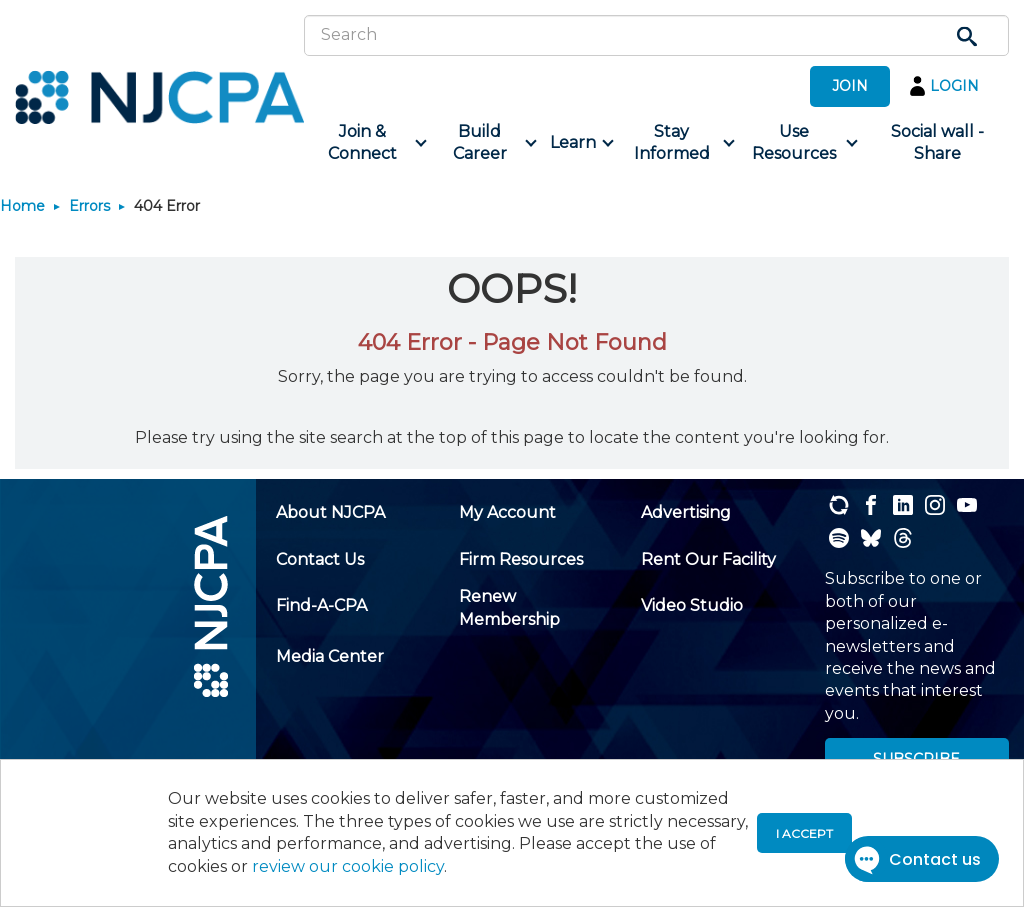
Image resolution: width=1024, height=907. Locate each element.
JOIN (850, 86)
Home (22, 206)
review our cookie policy (348, 866)
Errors (89, 206)
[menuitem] (369, 143)
